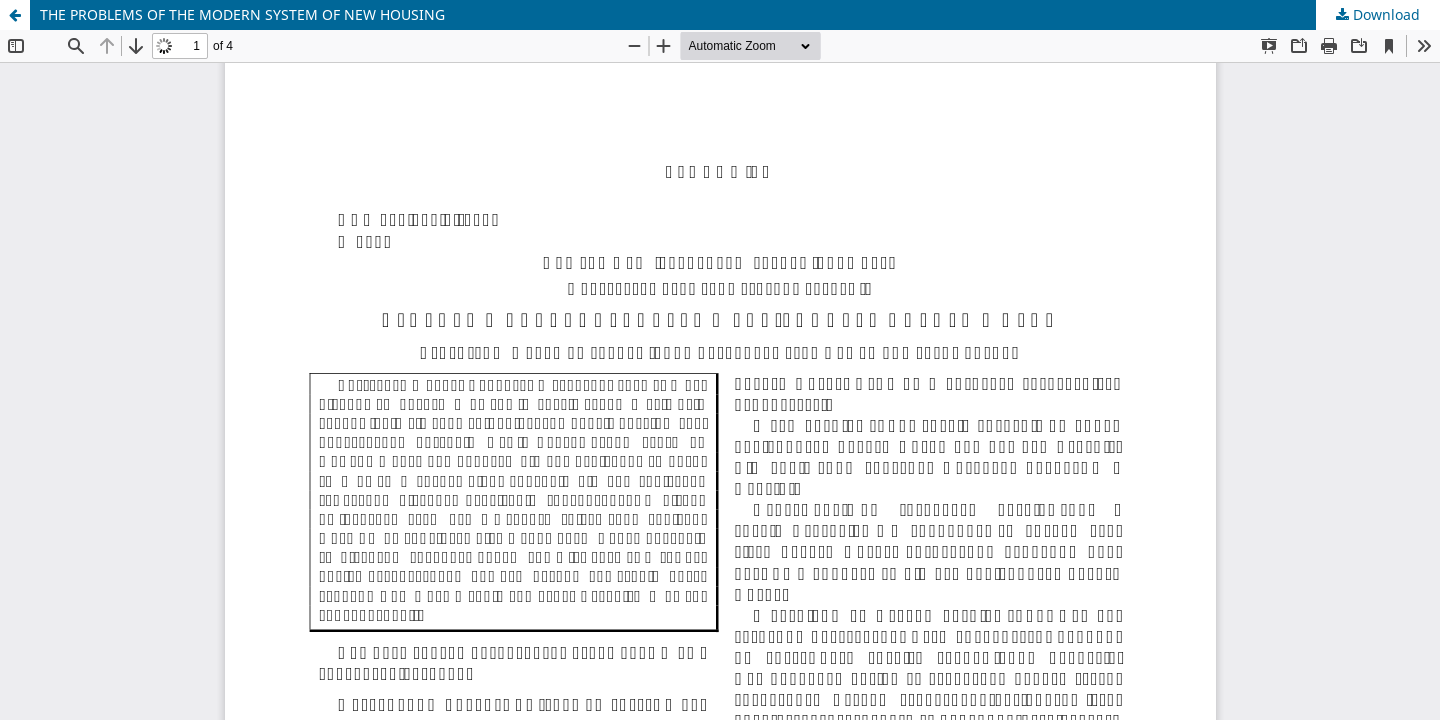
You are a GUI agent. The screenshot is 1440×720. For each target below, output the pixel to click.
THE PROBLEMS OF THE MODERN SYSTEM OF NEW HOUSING (242, 14)
